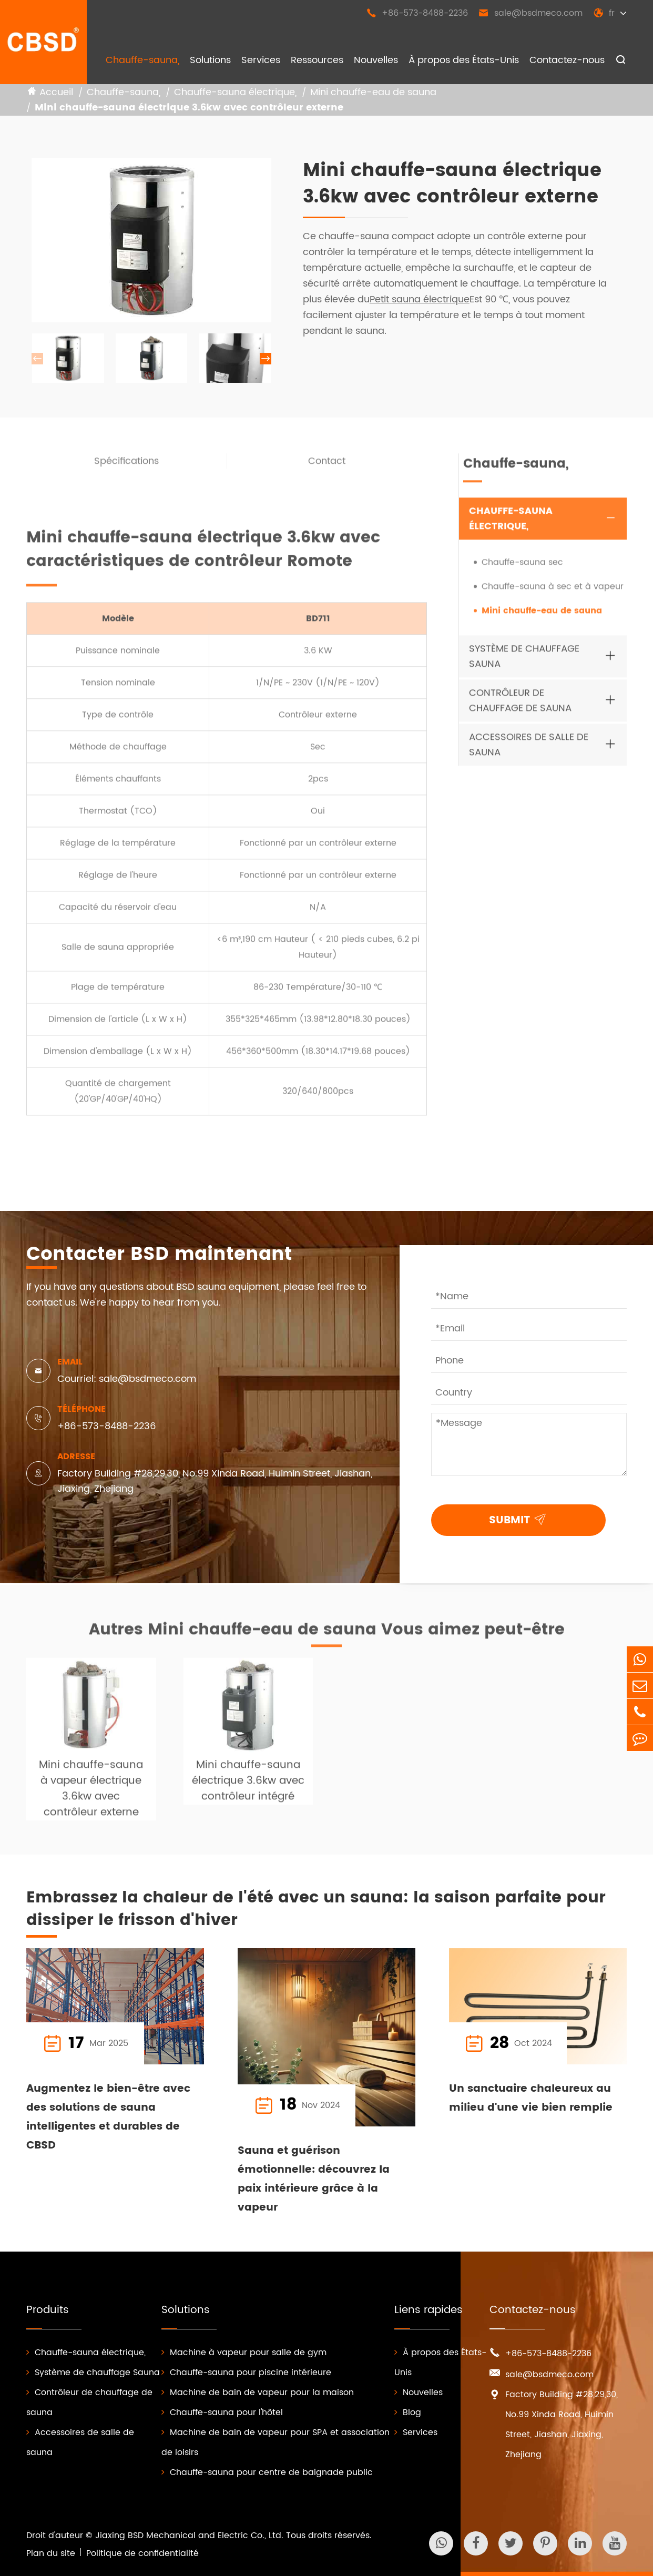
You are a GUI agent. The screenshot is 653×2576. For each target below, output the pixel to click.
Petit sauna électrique (420, 300)
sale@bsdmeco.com (530, 13)
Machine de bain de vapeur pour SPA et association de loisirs (275, 2442)
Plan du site (50, 2553)
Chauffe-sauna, (142, 60)
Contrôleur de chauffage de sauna (520, 707)
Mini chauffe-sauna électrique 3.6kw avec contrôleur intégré (248, 1787)
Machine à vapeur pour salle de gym (243, 2352)
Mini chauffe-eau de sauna (373, 92)
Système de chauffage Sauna (524, 663)
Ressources (317, 60)
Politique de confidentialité (142, 2553)
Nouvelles (376, 60)
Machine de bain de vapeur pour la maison (257, 2392)
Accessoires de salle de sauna (528, 751)
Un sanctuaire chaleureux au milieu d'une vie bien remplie (531, 2098)
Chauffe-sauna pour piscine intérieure (246, 2372)
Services (260, 60)
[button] (265, 359)
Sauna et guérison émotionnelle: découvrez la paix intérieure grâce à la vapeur (314, 2179)
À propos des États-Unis (464, 60)
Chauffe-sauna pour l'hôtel (222, 2412)
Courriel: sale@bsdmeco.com (126, 1379)
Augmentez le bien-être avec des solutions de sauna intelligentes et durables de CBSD (108, 2117)
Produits (47, 2310)
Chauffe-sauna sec (522, 569)
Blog (407, 2412)
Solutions (210, 60)
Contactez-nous (567, 60)
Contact (326, 467)
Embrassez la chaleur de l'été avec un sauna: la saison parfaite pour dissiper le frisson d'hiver (316, 1909)
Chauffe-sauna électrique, (235, 92)
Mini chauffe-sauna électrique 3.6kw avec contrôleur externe (189, 108)
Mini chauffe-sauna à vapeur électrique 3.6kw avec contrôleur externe (91, 1795)
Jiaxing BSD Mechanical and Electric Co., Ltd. (189, 2535)
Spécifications (126, 467)
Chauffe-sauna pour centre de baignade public (267, 2472)
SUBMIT (519, 1519)
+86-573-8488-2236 (417, 13)
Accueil (56, 92)
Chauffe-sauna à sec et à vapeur (553, 593)
